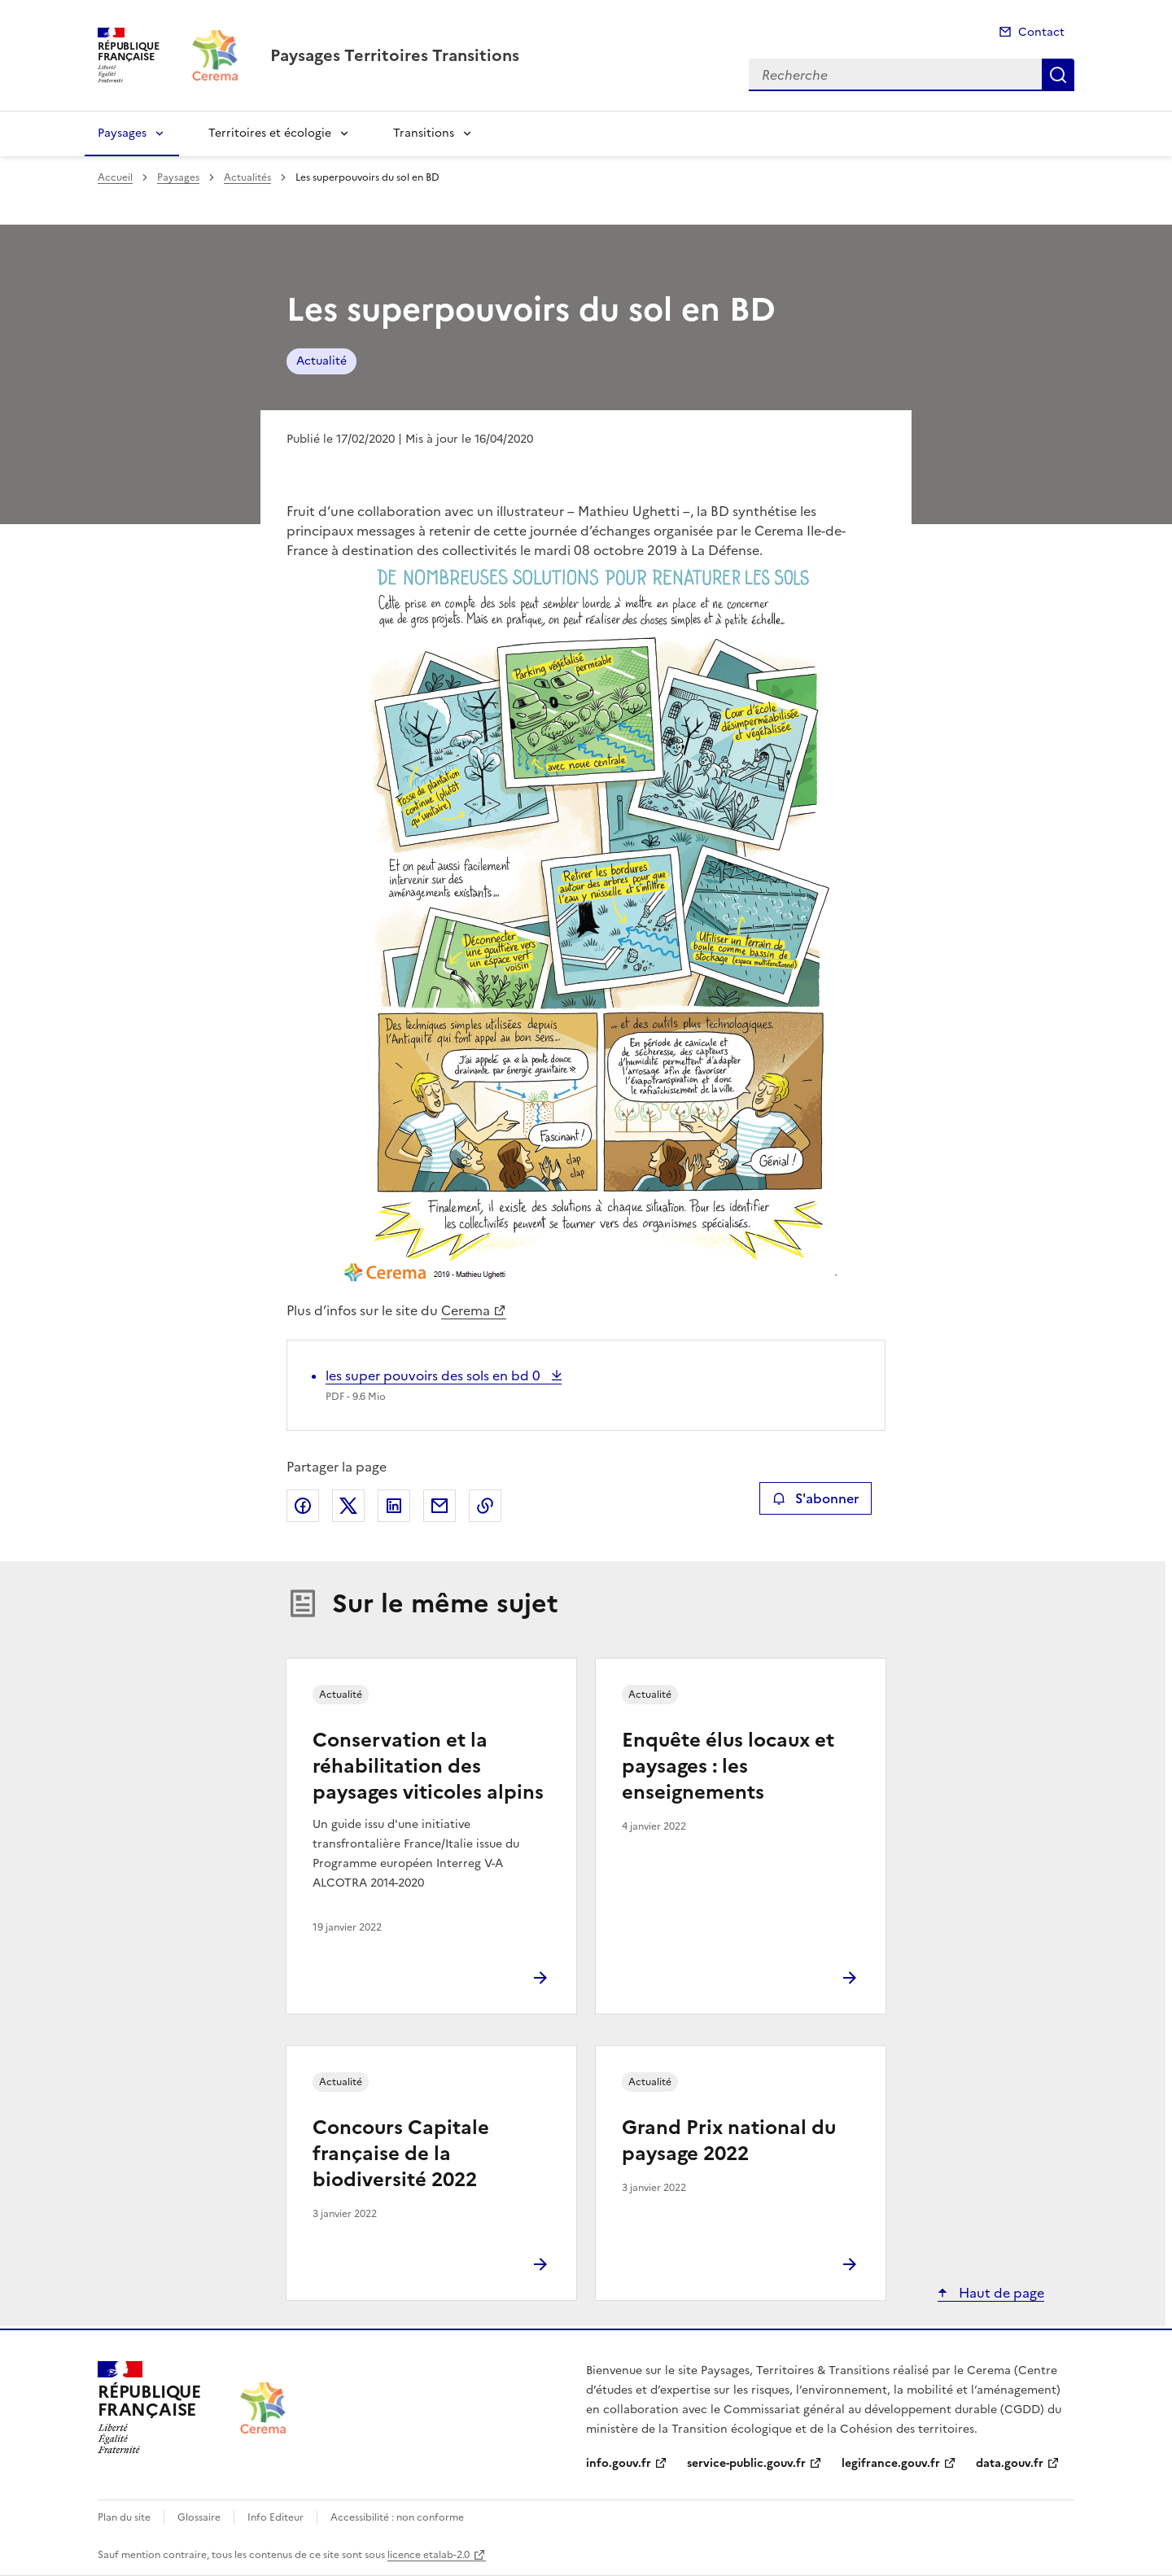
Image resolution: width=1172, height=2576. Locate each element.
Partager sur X (348, 1505)
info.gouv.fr (618, 2463)
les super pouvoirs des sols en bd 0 (435, 1375)
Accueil (115, 177)
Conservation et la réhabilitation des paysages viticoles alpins (428, 1766)
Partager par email (439, 1505)
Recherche (1058, 75)
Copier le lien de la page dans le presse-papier (485, 1505)
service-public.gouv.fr (746, 2463)
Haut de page (1000, 2293)
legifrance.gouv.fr (891, 2463)
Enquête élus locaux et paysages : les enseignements (728, 1766)
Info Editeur (275, 2517)
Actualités (247, 177)
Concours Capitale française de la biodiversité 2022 (401, 2153)
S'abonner (815, 1498)
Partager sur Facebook (302, 1505)
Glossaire (199, 2517)
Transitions (423, 133)
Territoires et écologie (269, 133)
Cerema (465, 1310)
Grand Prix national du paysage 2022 (729, 2140)
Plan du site (124, 2517)
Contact (1041, 32)
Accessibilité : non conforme (397, 2517)
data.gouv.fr (1009, 2463)
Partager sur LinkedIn (394, 1505)
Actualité (321, 361)
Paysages (122, 133)
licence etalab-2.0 (428, 2555)
